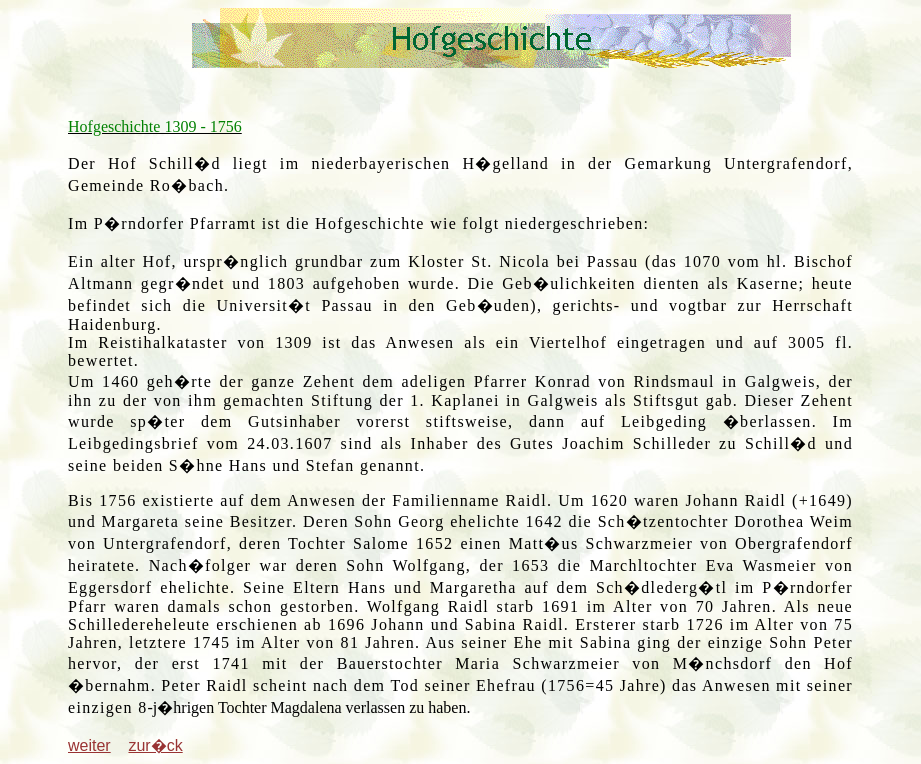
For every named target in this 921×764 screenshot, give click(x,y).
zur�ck (155, 745)
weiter (89, 745)
